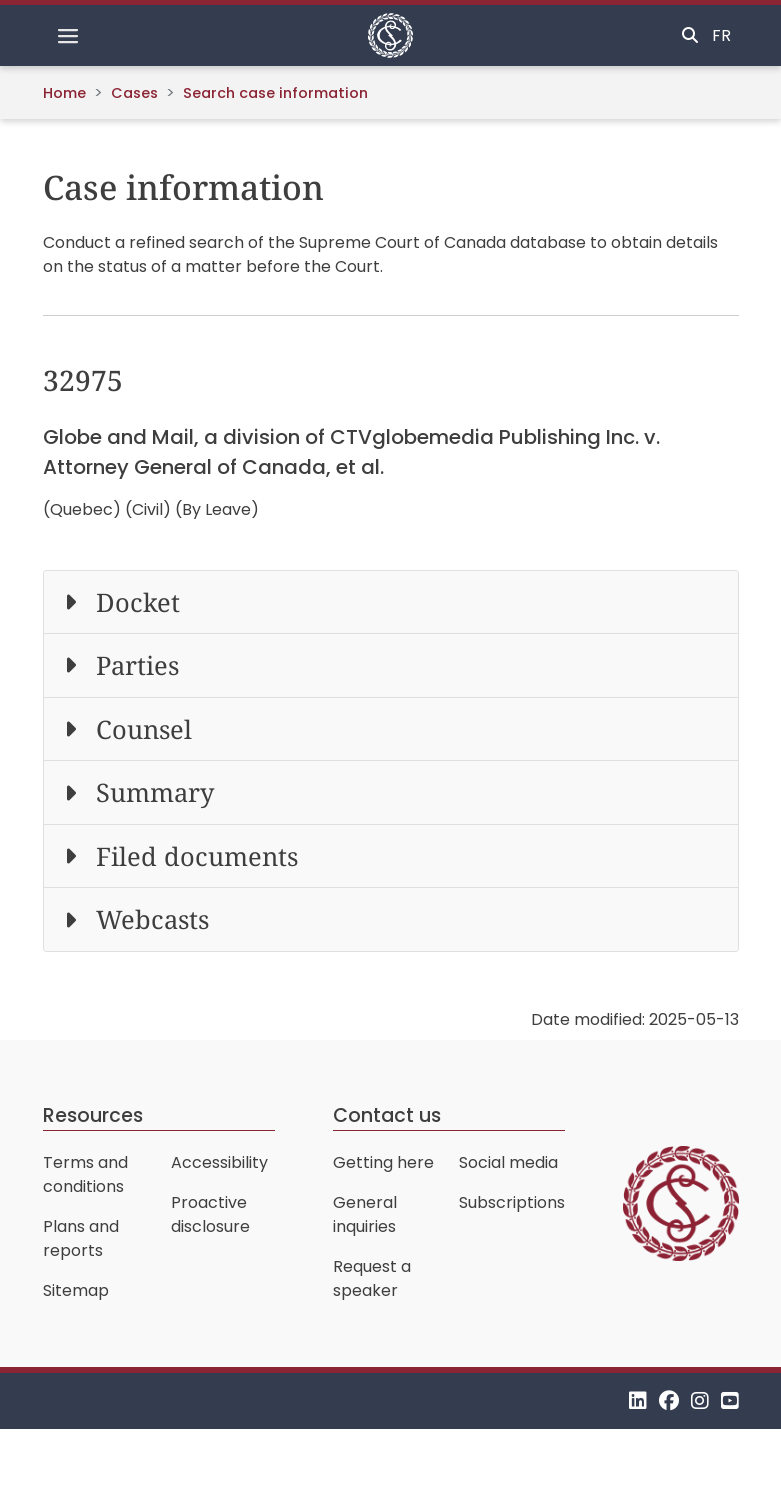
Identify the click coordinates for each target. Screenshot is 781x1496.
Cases (134, 93)
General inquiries (365, 1214)
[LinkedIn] (638, 1400)
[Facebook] (669, 1400)
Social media (508, 1162)
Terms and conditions (85, 1174)
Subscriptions (512, 1202)
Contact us (387, 1115)
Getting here (383, 1162)
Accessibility (219, 1162)
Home (64, 93)
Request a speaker (372, 1278)
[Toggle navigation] (68, 36)
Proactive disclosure (210, 1214)
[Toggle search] (690, 36)
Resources (93, 1115)
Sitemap (76, 1290)
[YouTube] (730, 1400)
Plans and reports (81, 1238)
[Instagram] (700, 1400)
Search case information (275, 93)
